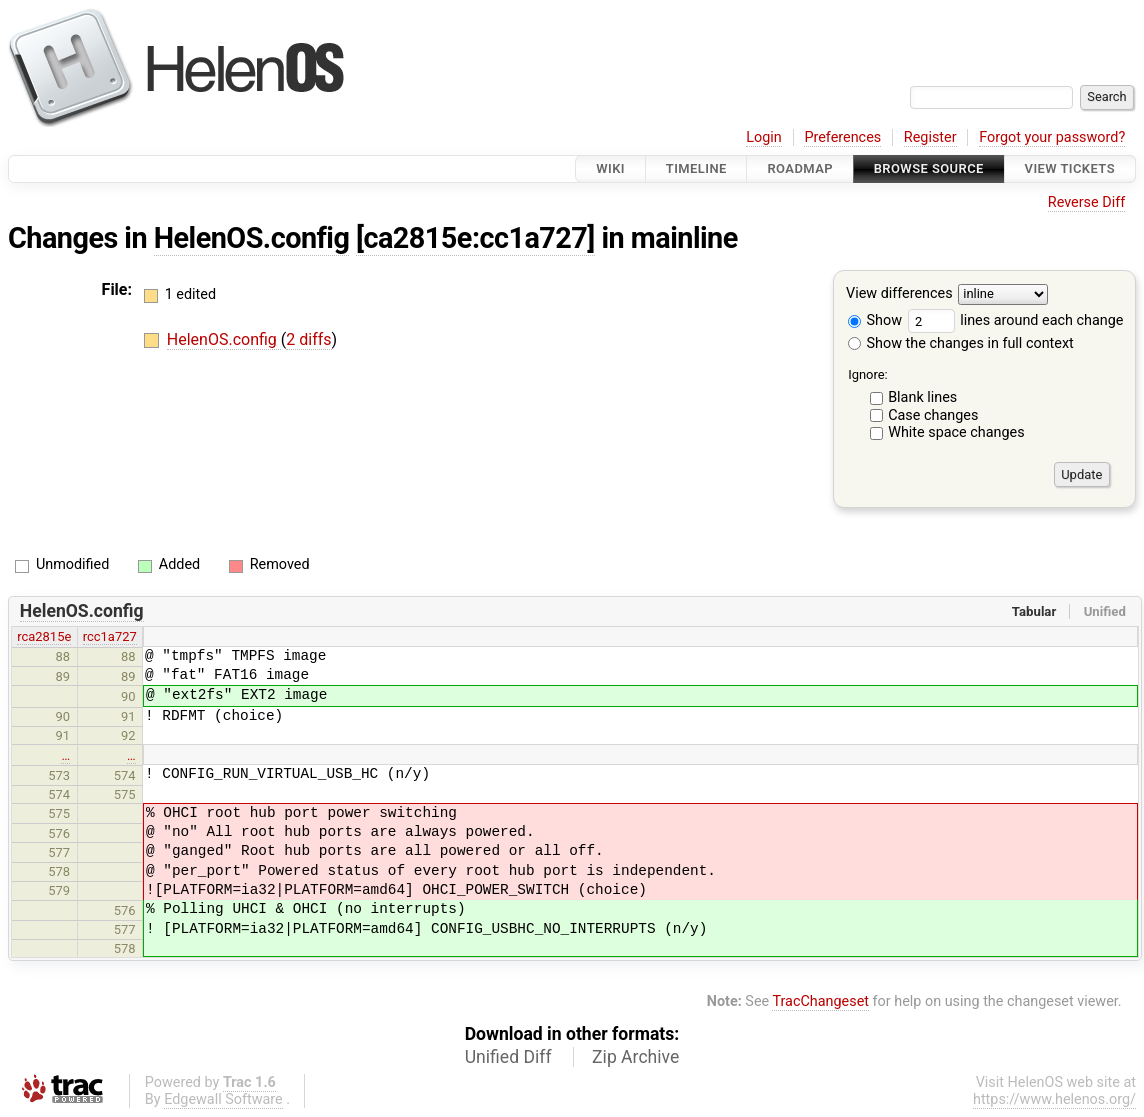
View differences (899, 294)
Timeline (696, 168)
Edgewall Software (223, 1099)
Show (875, 320)
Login (764, 137)
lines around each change (1016, 320)
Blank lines (922, 397)
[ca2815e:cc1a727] (475, 238)
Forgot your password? (1052, 137)
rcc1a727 (110, 636)
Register (930, 137)
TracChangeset (820, 1001)
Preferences (842, 137)
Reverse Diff (1086, 202)
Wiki (610, 168)
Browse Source (929, 168)
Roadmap (800, 168)
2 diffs (308, 339)
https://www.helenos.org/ (1054, 1099)
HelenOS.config (252, 238)
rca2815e (44, 636)
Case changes (933, 415)
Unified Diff (508, 1057)
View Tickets (1070, 168)
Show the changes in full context (961, 343)
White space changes (956, 432)
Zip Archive (635, 1057)
